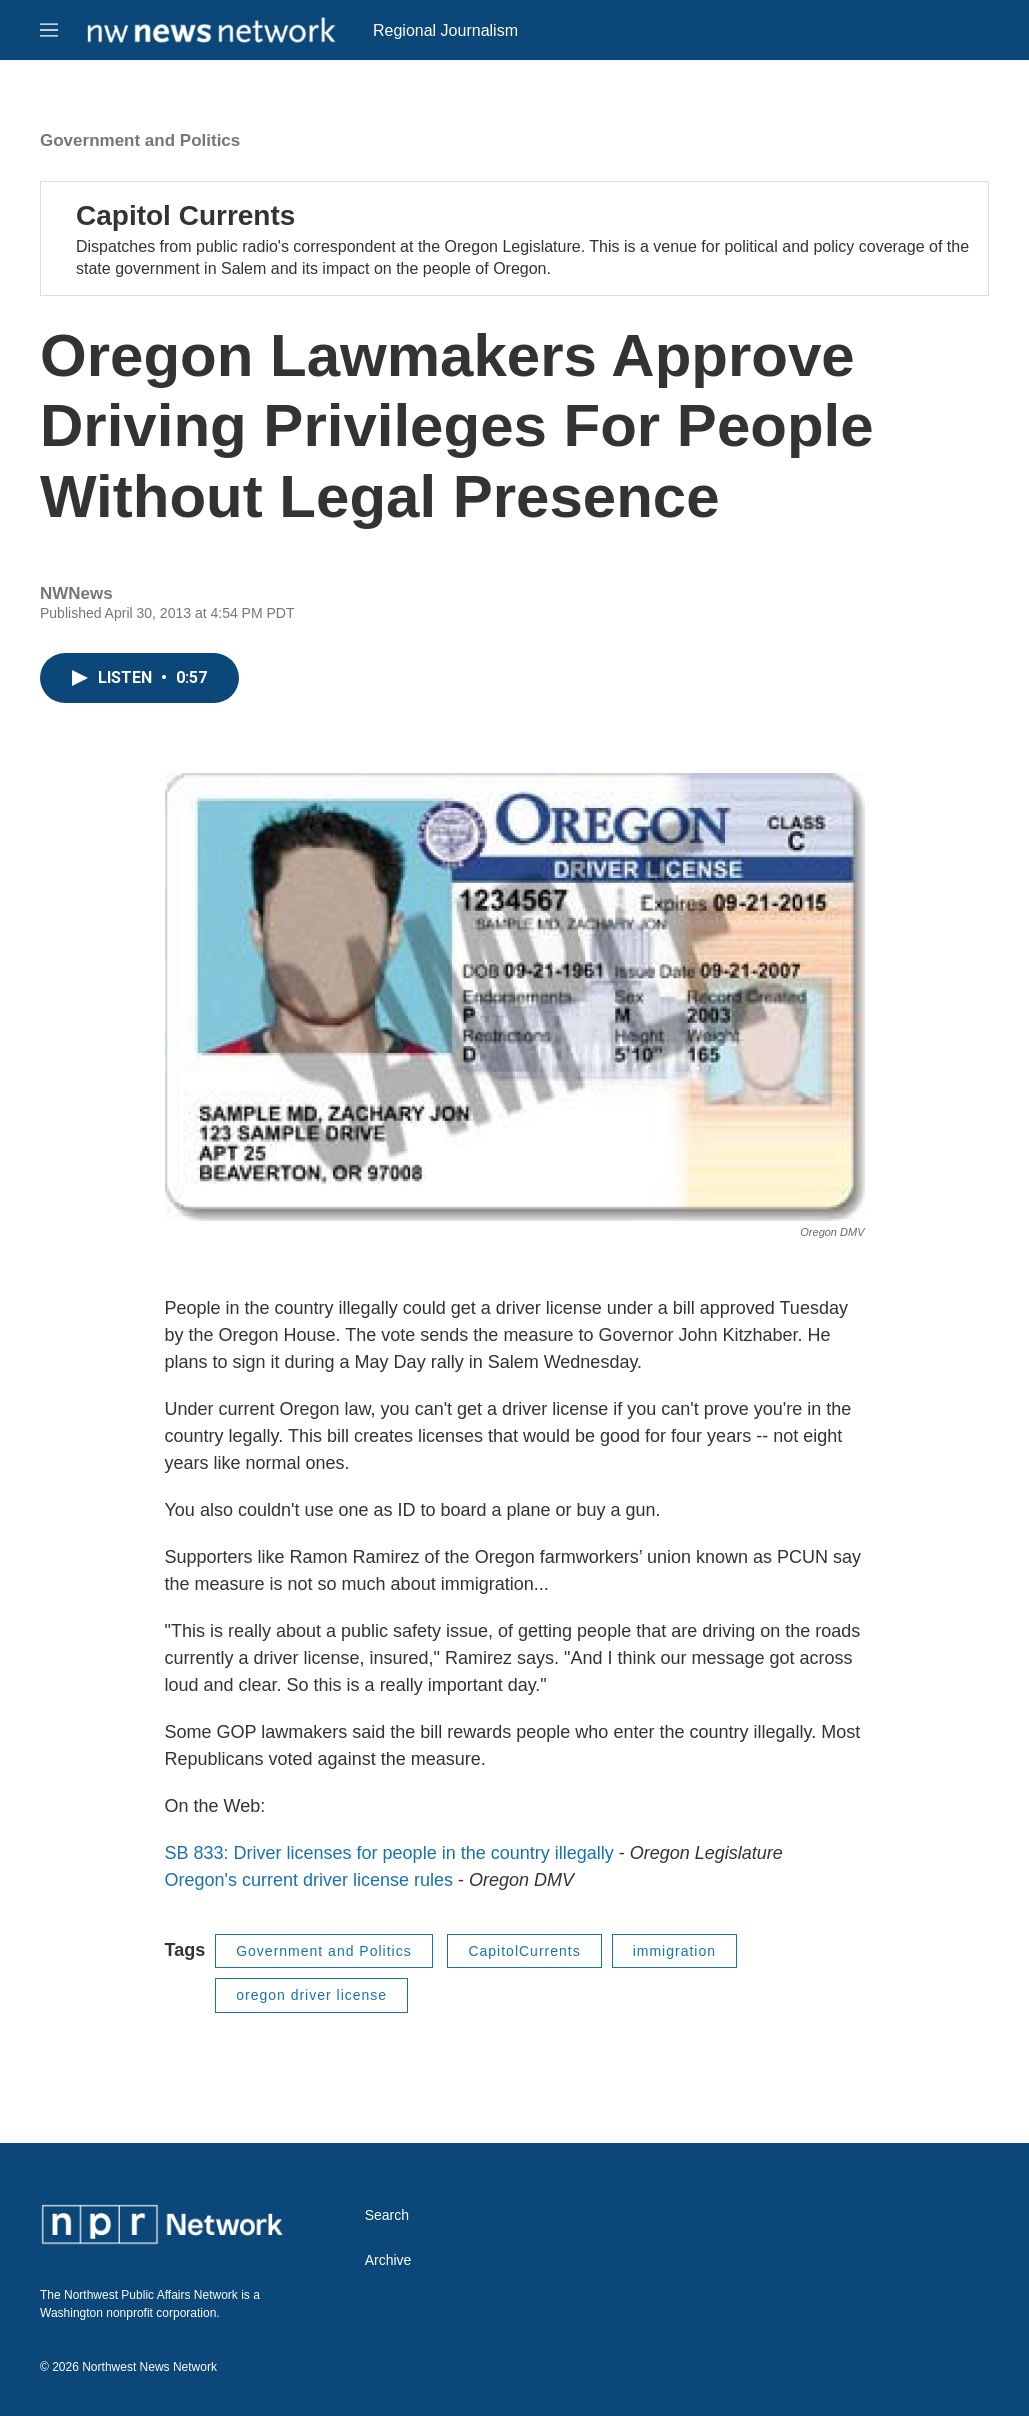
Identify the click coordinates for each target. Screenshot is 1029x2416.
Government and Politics (140, 140)
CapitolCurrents (524, 1951)
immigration (674, 1951)
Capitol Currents (185, 215)
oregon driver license (311, 1995)
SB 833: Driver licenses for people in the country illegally (389, 1853)
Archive (388, 2260)
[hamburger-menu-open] (49, 30)
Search (387, 2215)
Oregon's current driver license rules (309, 1880)
